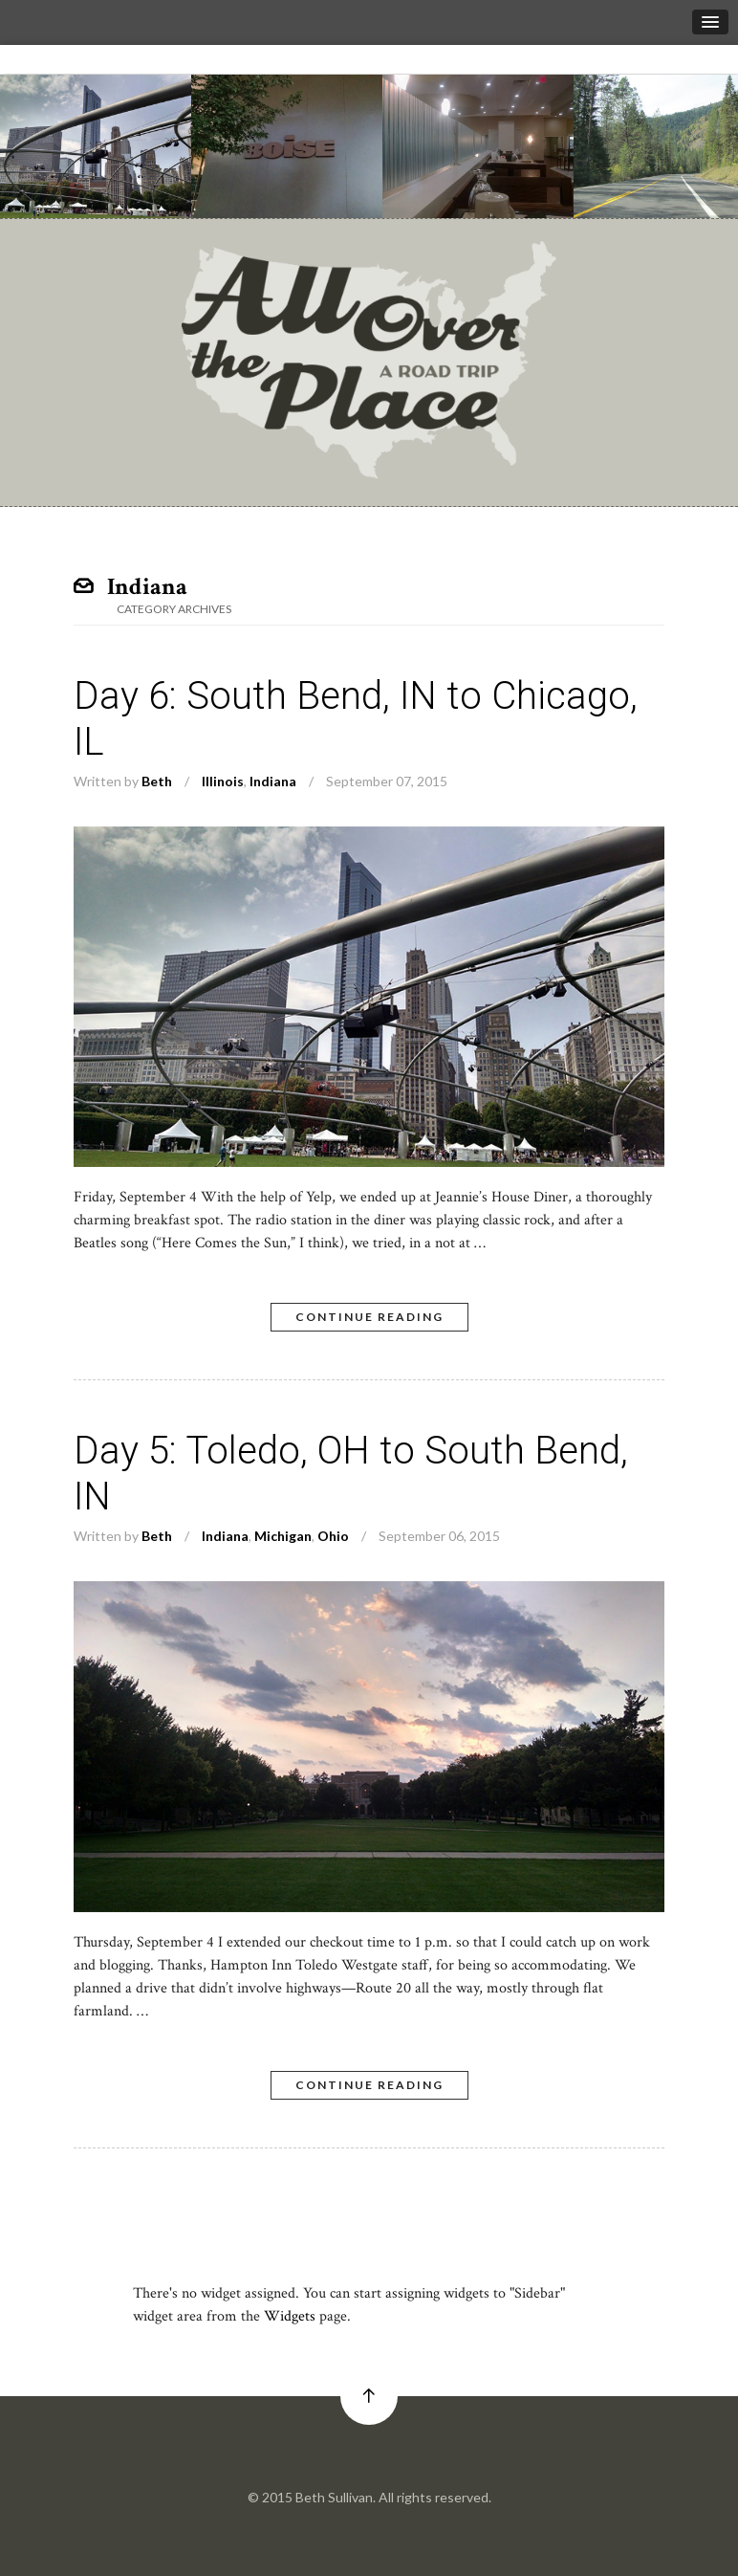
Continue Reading (369, 1317)
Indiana (273, 781)
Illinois (223, 781)
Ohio (333, 1536)
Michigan (283, 1536)
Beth (156, 781)
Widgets (289, 2316)
